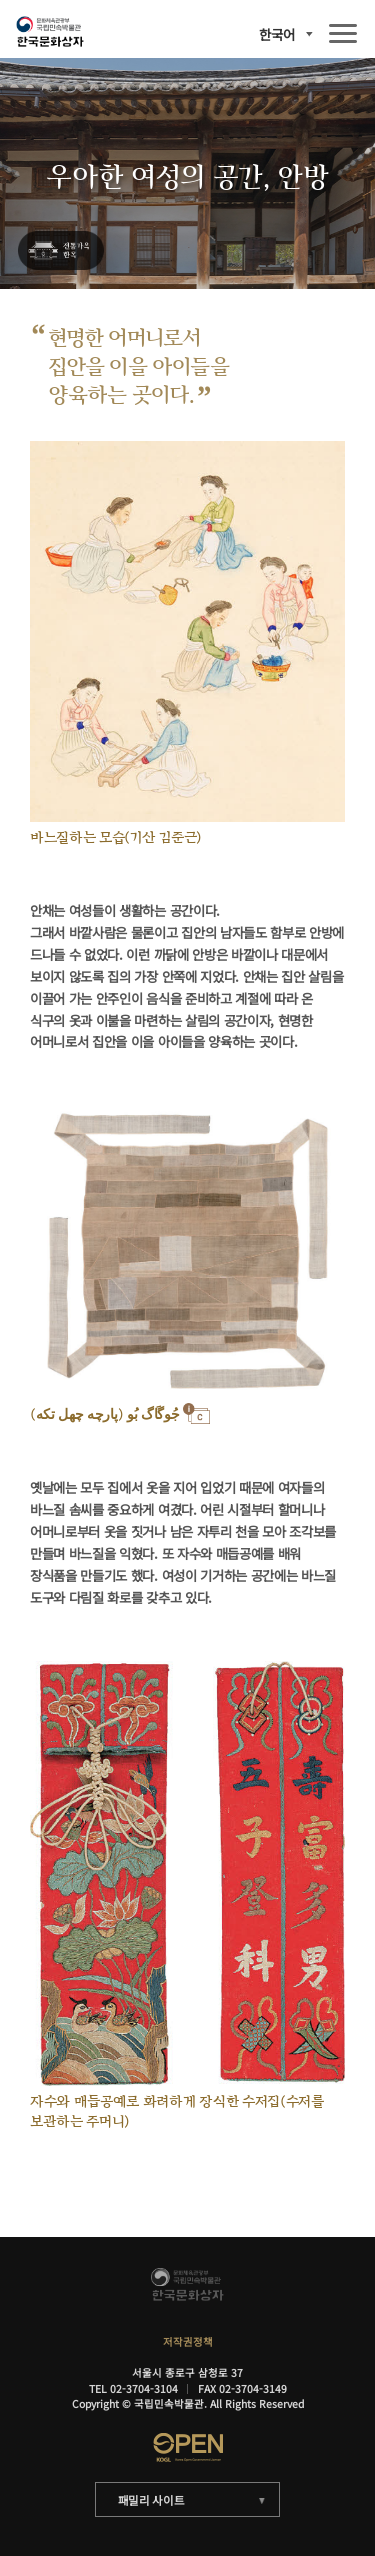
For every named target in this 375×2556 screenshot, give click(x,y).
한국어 (277, 34)
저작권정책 (188, 2341)
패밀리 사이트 (151, 2500)
